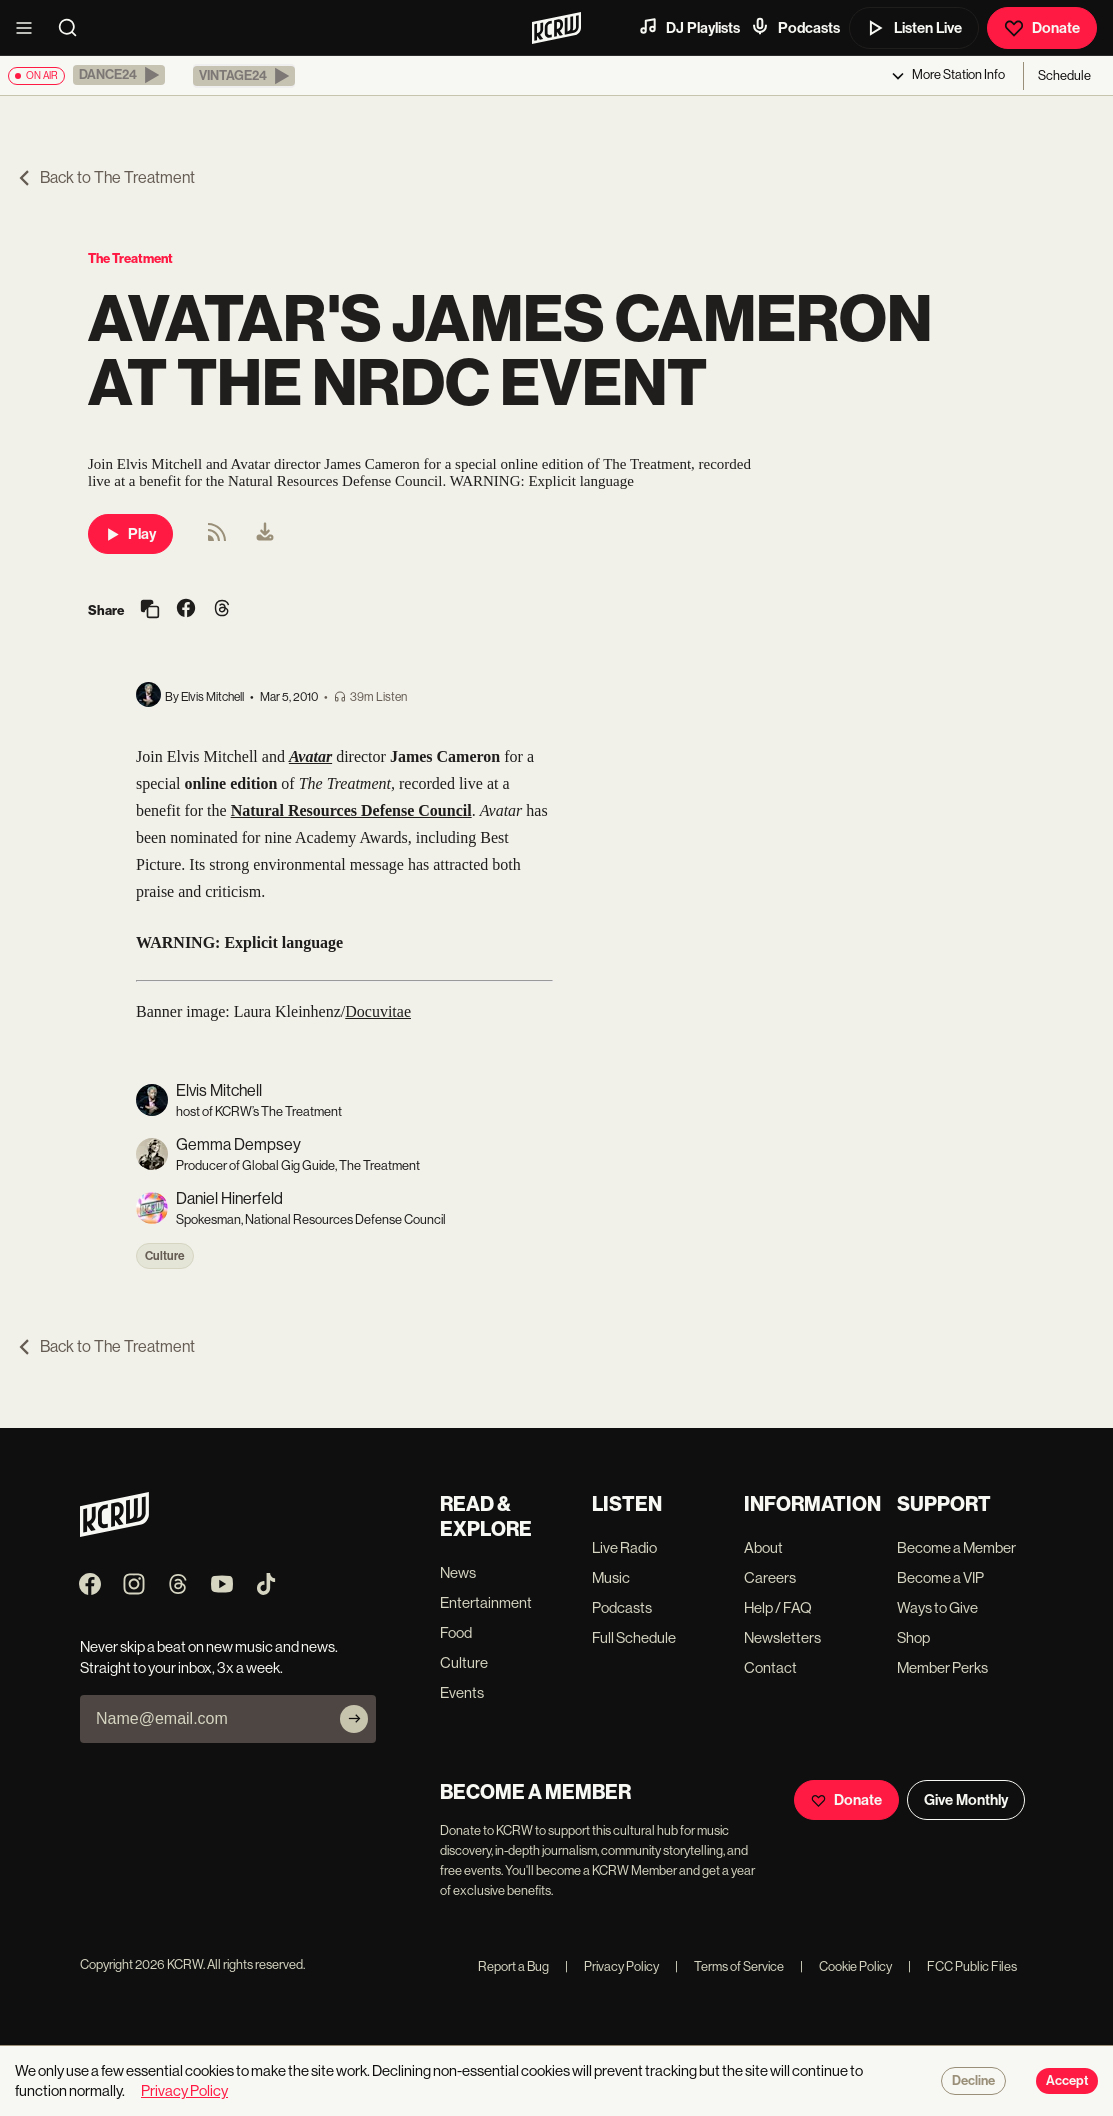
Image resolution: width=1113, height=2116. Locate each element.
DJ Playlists (689, 27)
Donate (1042, 28)
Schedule (1064, 75)
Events (462, 1692)
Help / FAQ (778, 1607)
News (458, 1572)
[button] (119, 75)
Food (456, 1632)
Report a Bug (513, 1966)
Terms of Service (729, 1966)
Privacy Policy (612, 1966)
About (763, 1547)
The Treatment (130, 258)
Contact (770, 1667)
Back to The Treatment (105, 177)
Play (130, 534)
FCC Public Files (962, 1966)
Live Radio (624, 1547)
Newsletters (782, 1637)
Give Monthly (966, 1800)
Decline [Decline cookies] (973, 2081)
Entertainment (486, 1602)
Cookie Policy (846, 1966)
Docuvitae (378, 1011)
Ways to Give (937, 1607)
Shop (913, 1637)
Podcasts (795, 27)
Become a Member (956, 1547)
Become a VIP (940, 1577)
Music (611, 1577)
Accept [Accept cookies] (1067, 2081)
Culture (165, 1256)
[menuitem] (265, 534)
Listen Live (914, 28)
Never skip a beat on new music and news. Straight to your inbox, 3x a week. (209, 1657)
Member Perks (942, 1667)
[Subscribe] (354, 1719)
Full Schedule (634, 1637)
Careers (770, 1577)
